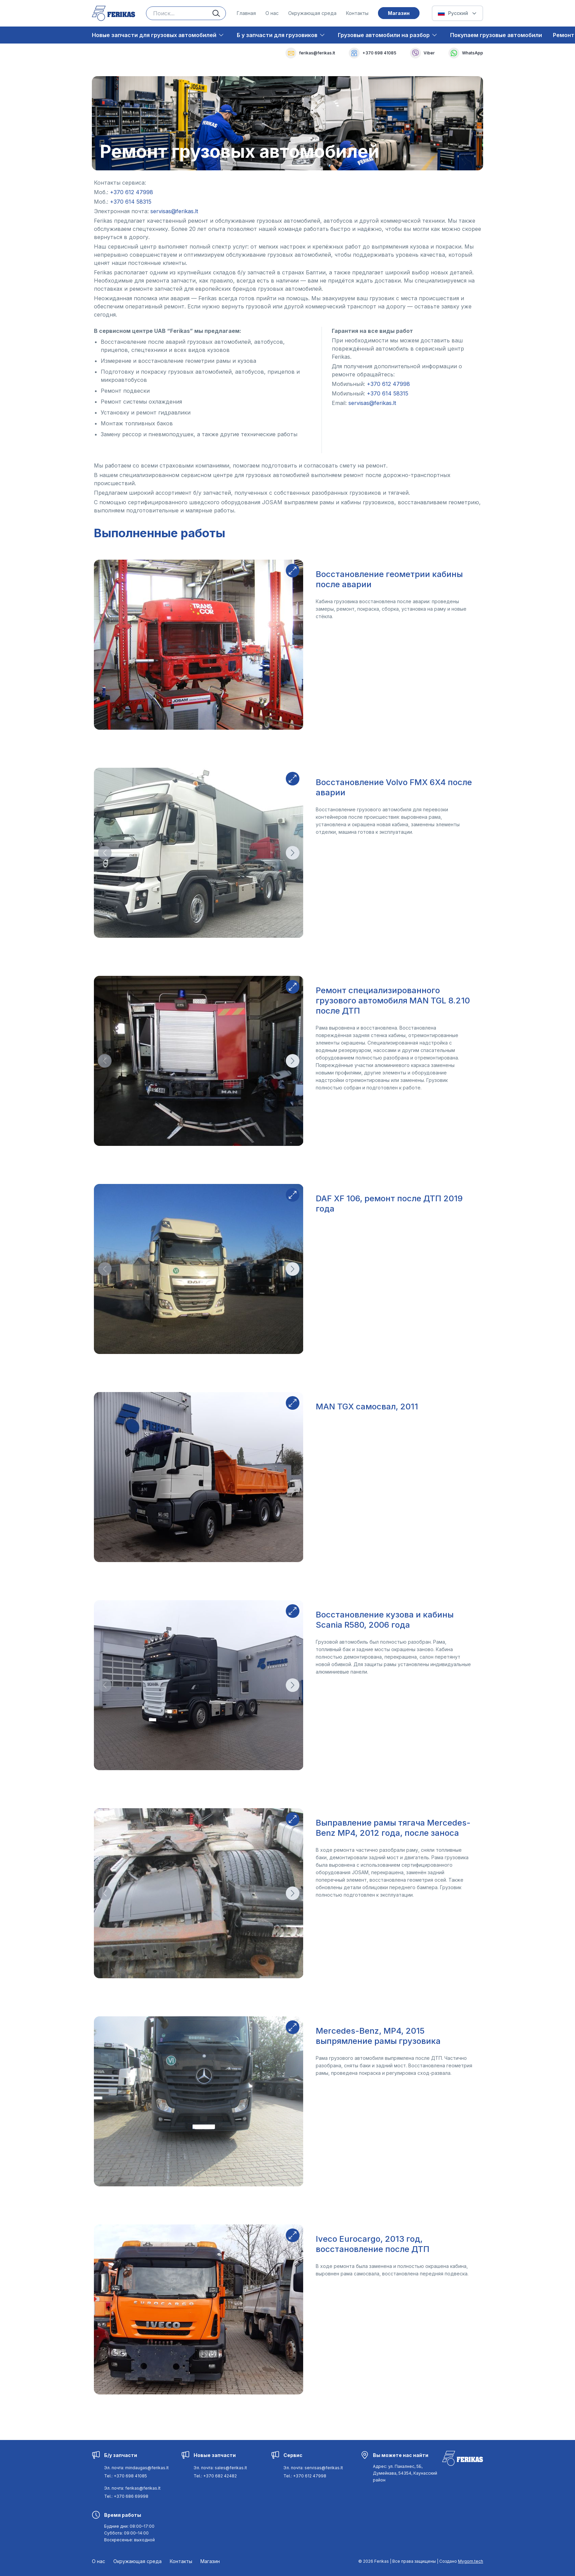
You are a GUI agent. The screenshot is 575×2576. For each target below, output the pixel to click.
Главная (246, 13)
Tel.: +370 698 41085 (125, 2475)
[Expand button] (292, 570)
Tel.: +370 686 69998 (126, 2496)
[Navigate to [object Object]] (131, 192)
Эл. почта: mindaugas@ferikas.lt (136, 2467)
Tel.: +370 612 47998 (304, 2475)
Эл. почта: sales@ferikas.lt (220, 2467)
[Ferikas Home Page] (113, 13)
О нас (272, 13)
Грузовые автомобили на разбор (384, 35)
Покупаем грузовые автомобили (496, 35)
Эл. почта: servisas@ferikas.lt (313, 2467)
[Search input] (186, 13)
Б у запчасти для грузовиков (277, 35)
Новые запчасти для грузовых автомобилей (154, 35)
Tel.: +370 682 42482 (215, 2475)
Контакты (357, 13)
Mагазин (399, 13)
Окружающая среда (312, 13)
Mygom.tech (470, 2561)
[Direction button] (105, 853)
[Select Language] (457, 13)
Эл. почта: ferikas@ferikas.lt (132, 2488)
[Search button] (219, 13)
